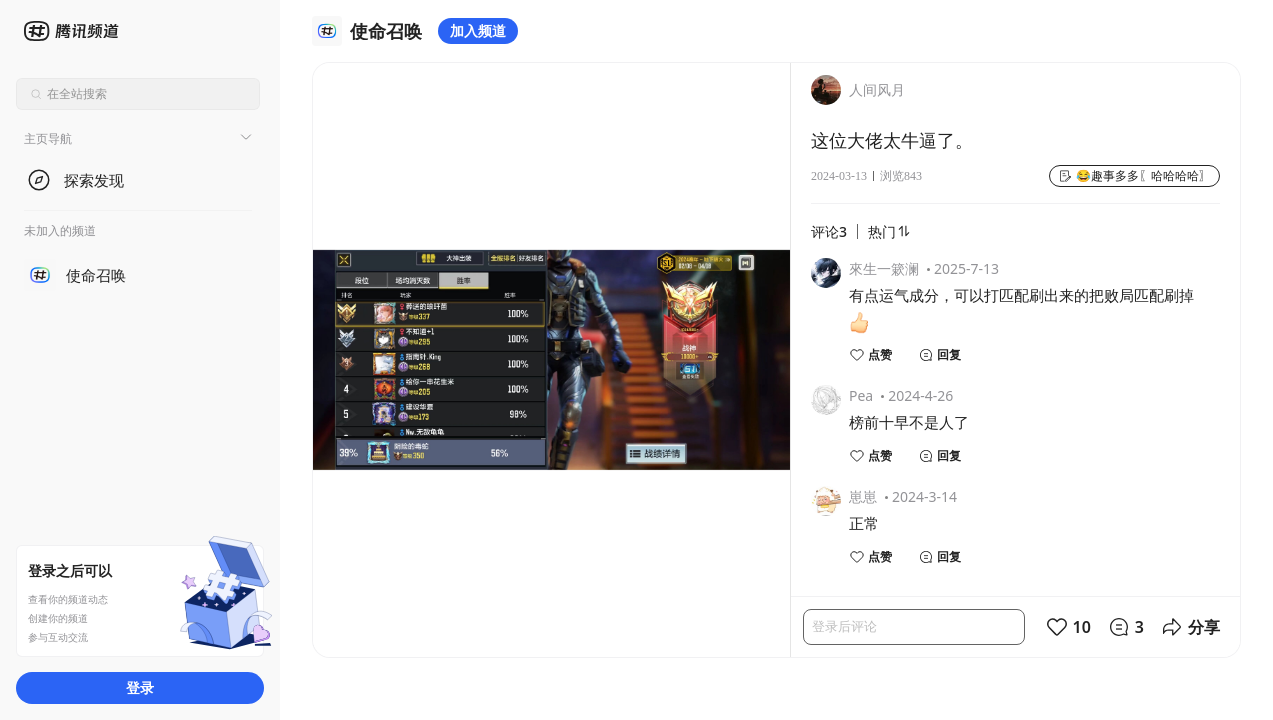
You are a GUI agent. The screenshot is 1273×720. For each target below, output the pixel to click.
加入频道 (478, 30)
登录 (140, 687)
